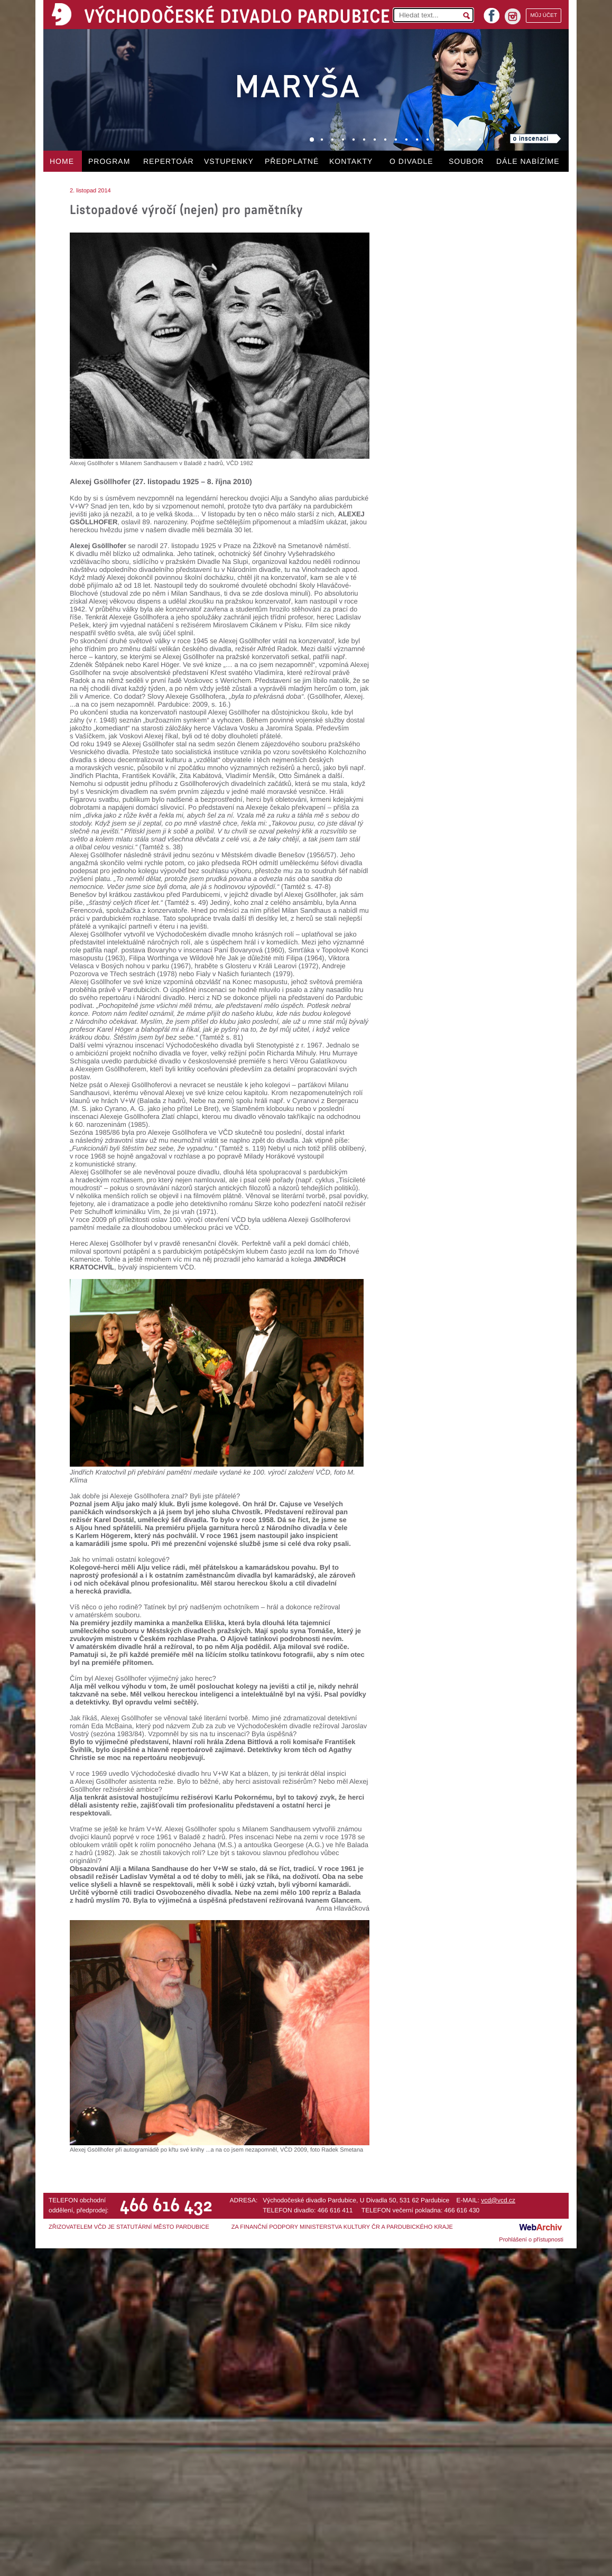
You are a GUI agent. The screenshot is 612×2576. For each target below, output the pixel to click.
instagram (513, 16)
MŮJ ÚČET (543, 15)
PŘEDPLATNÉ (292, 161)
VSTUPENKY (229, 161)
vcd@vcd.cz (498, 2200)
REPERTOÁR (168, 161)
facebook (491, 12)
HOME (62, 161)
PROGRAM (109, 161)
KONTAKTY (351, 161)
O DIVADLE (411, 161)
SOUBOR (466, 161)
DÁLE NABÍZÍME (528, 161)
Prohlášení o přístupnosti (531, 2240)
